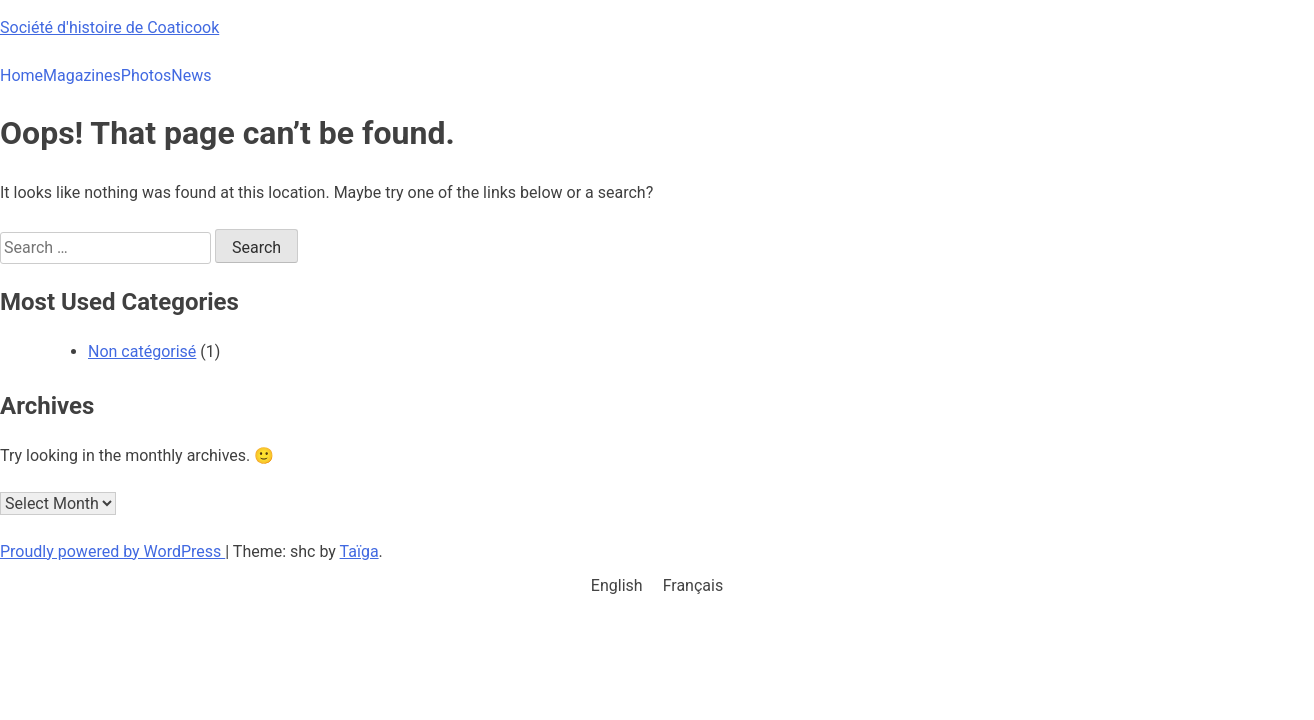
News (191, 75)
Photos (146, 75)
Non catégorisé (142, 351)
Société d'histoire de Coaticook (109, 27)
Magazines (82, 75)
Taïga (359, 551)
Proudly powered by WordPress (112, 551)
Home (21, 75)
